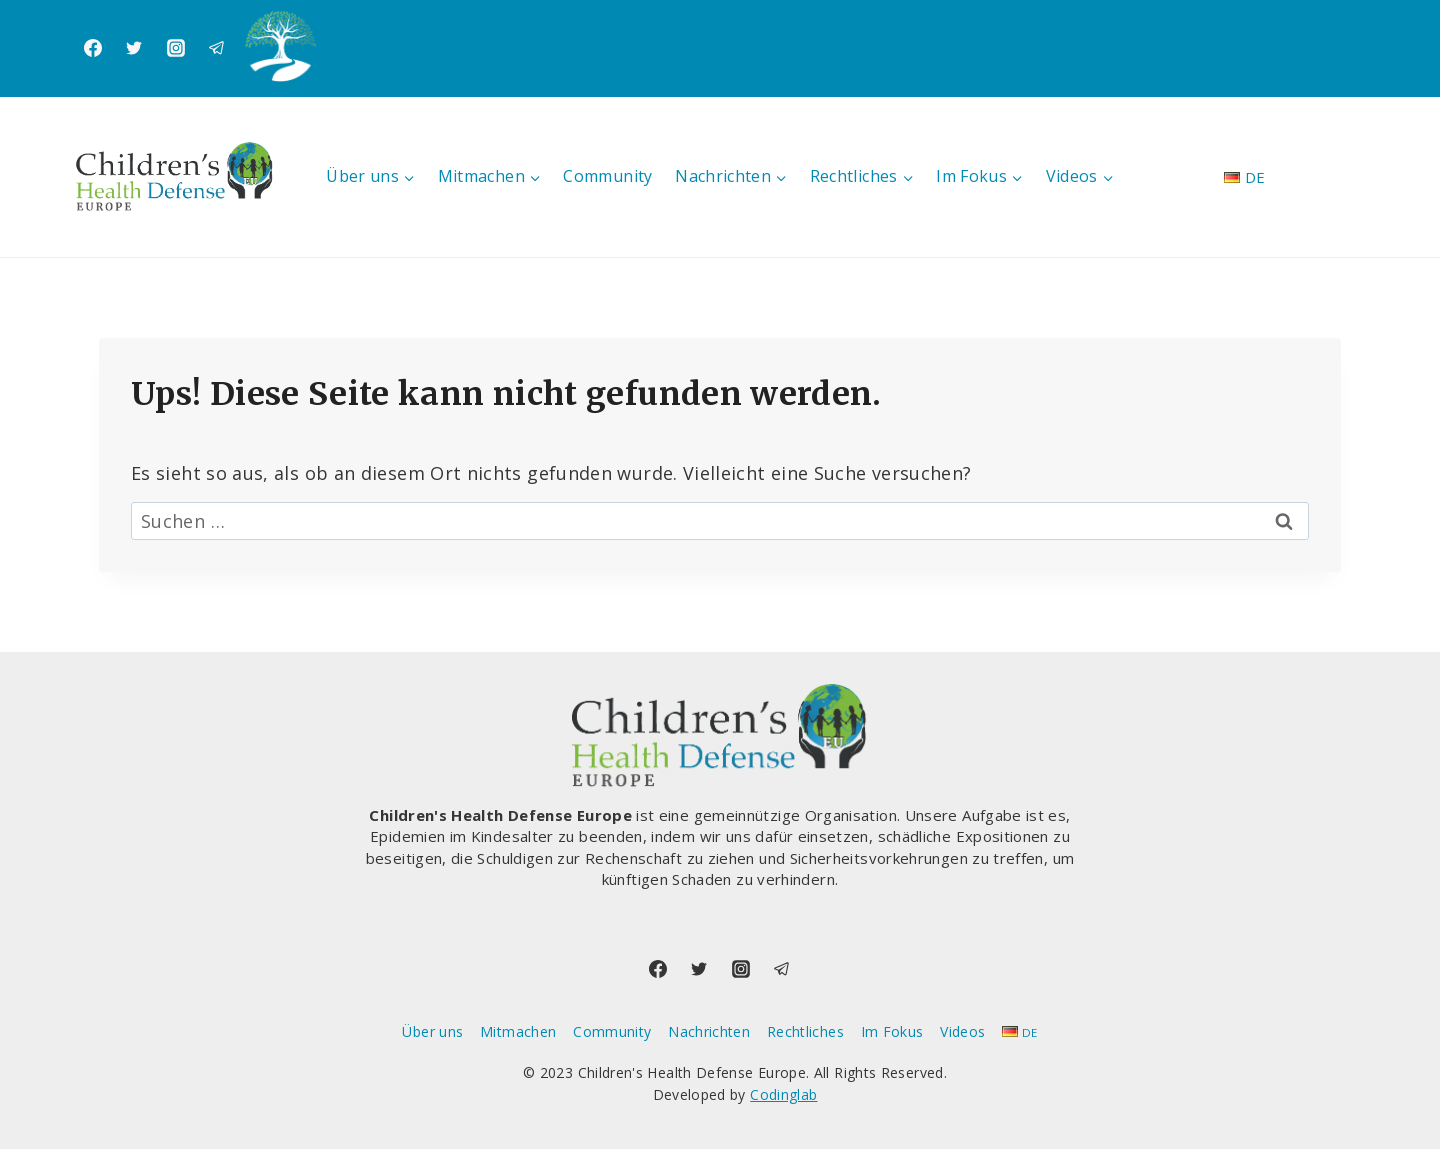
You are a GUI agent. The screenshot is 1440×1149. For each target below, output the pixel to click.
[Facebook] (93, 48)
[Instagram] (176, 48)
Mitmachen (518, 1031)
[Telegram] (217, 48)
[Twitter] (134, 48)
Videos (962, 1031)
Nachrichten (709, 1031)
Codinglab (783, 1094)
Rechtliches (805, 1031)
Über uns (432, 1031)
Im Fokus (892, 1031)
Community (607, 176)
